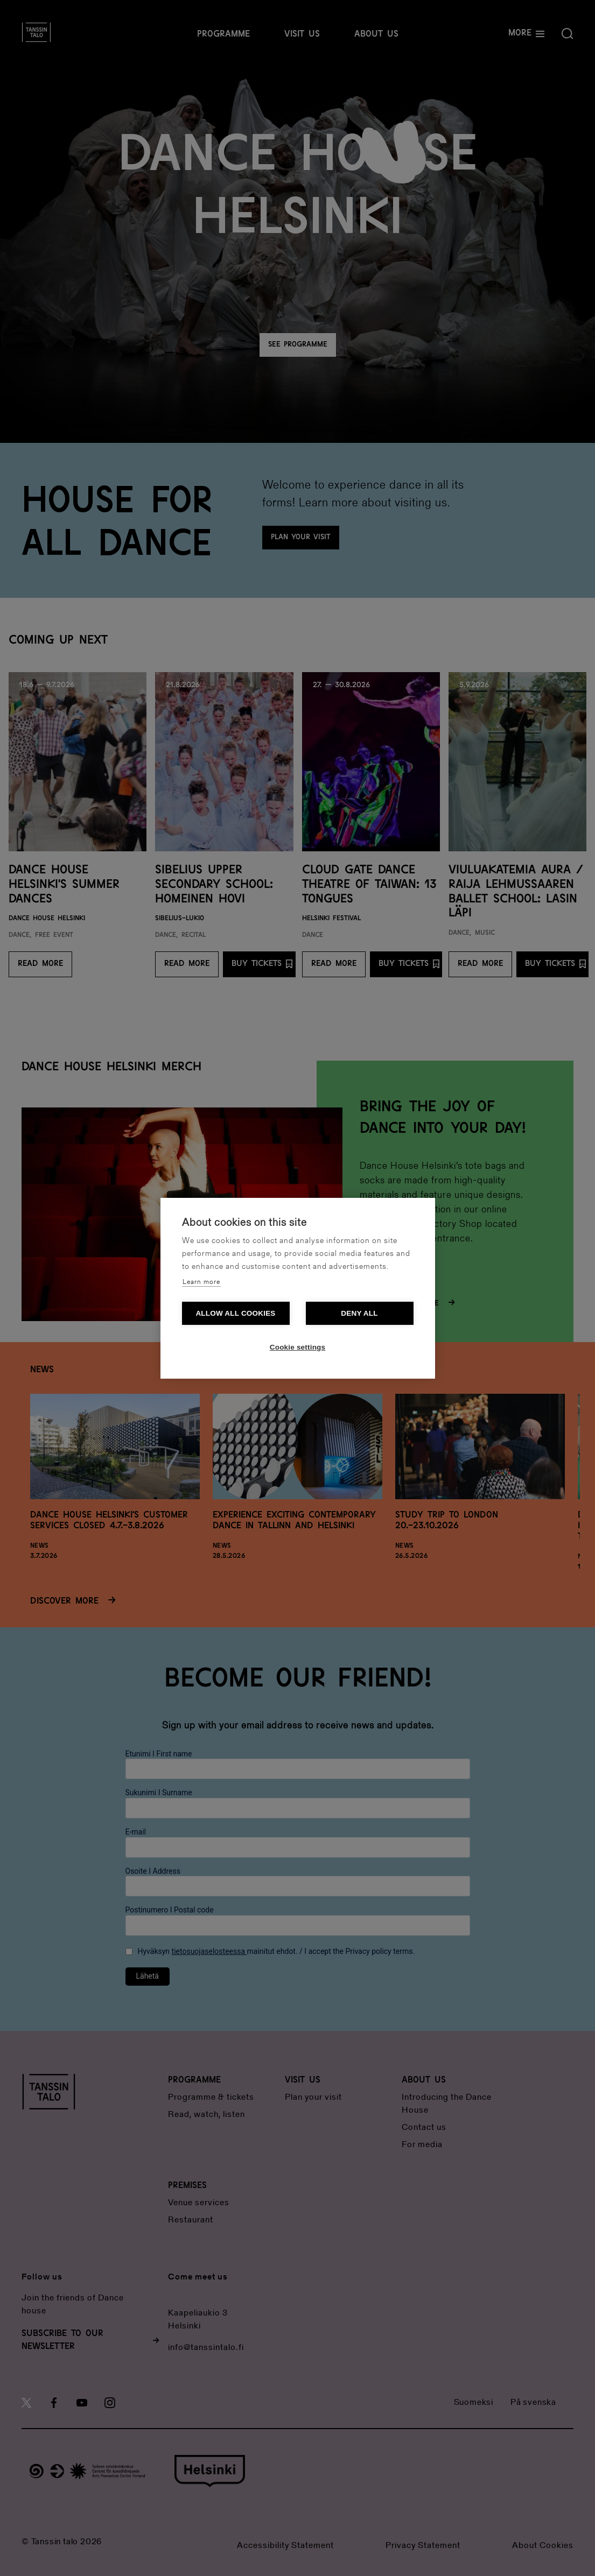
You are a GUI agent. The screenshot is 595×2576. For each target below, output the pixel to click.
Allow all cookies (235, 1313)
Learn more (201, 1282)
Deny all (359, 1313)
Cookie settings (298, 1347)
